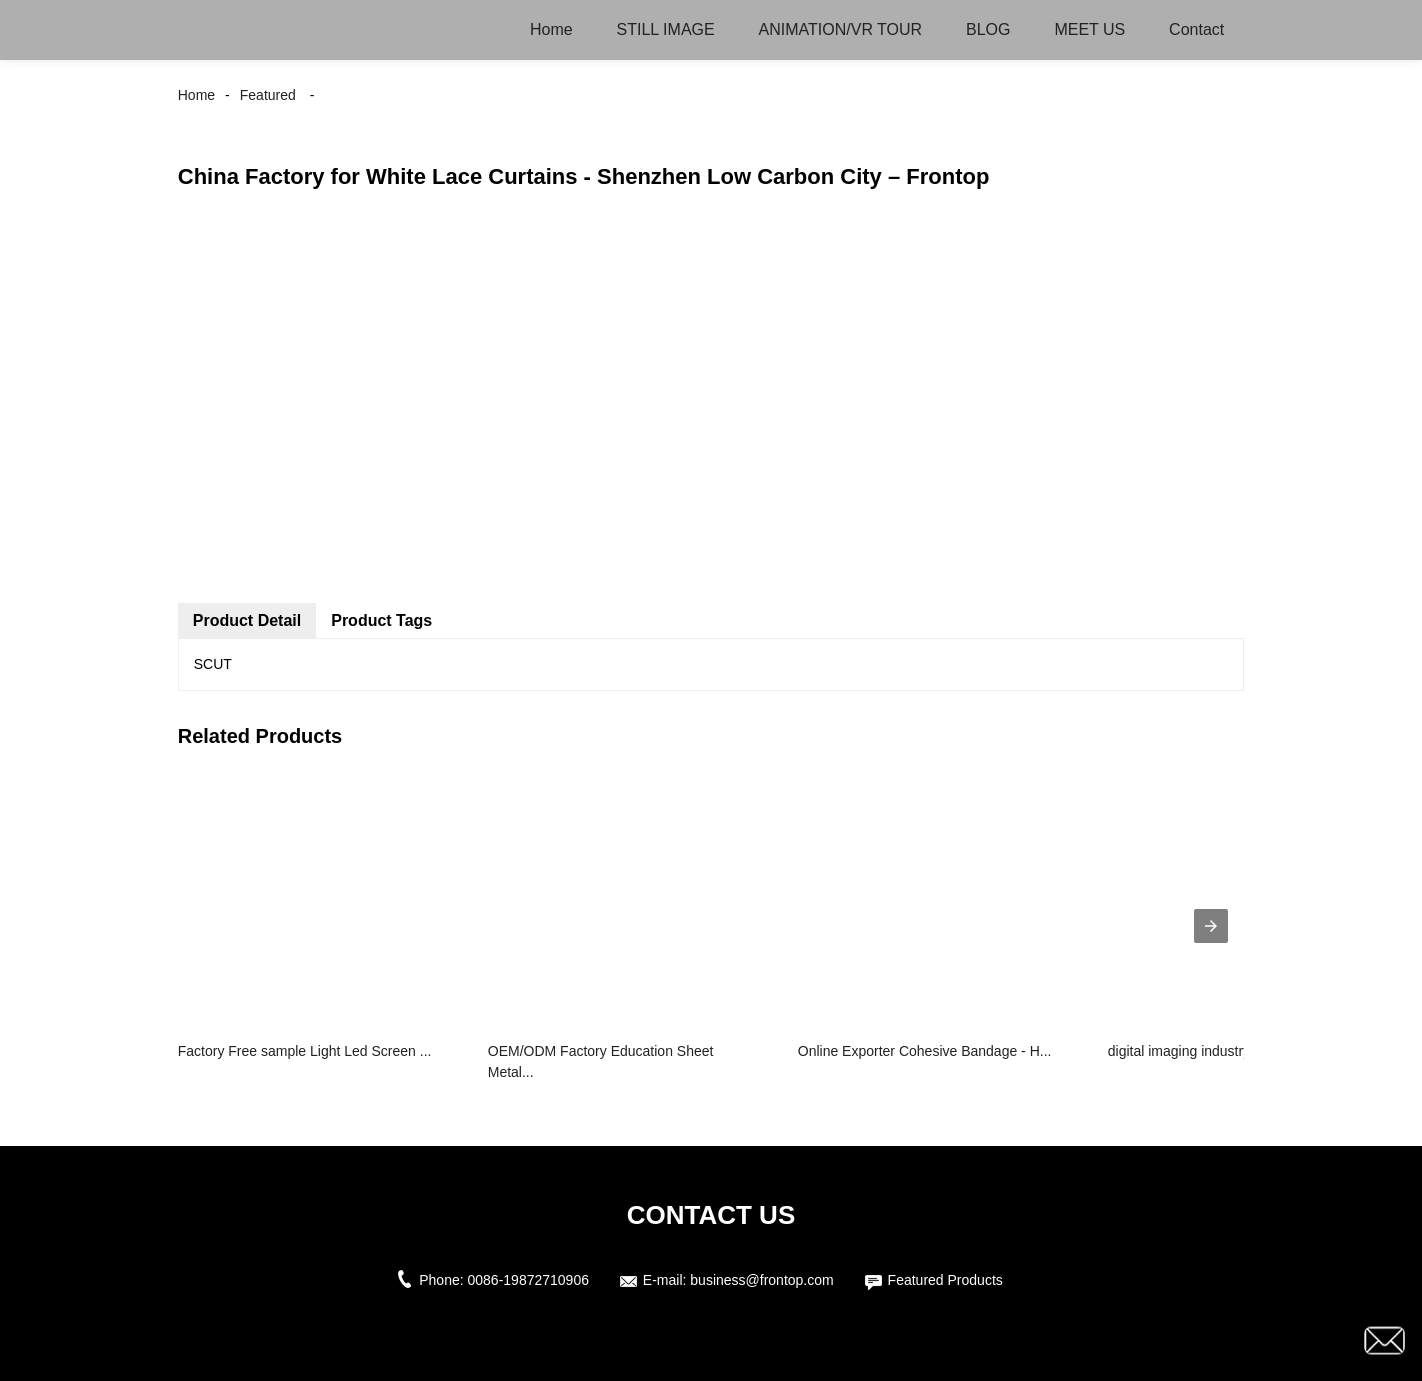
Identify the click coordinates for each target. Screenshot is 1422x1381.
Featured (268, 95)
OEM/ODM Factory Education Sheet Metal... (601, 1061)
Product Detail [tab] (247, 620)
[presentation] (1211, 926)
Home (551, 29)
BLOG (988, 29)
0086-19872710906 (528, 1280)
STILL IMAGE (666, 29)
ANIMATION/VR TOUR (841, 29)
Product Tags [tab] (381, 620)
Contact (1196, 29)
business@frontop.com (761, 1280)
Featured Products (945, 1280)
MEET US (1089, 29)
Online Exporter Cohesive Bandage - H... (925, 1051)
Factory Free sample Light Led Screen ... (305, 1051)
